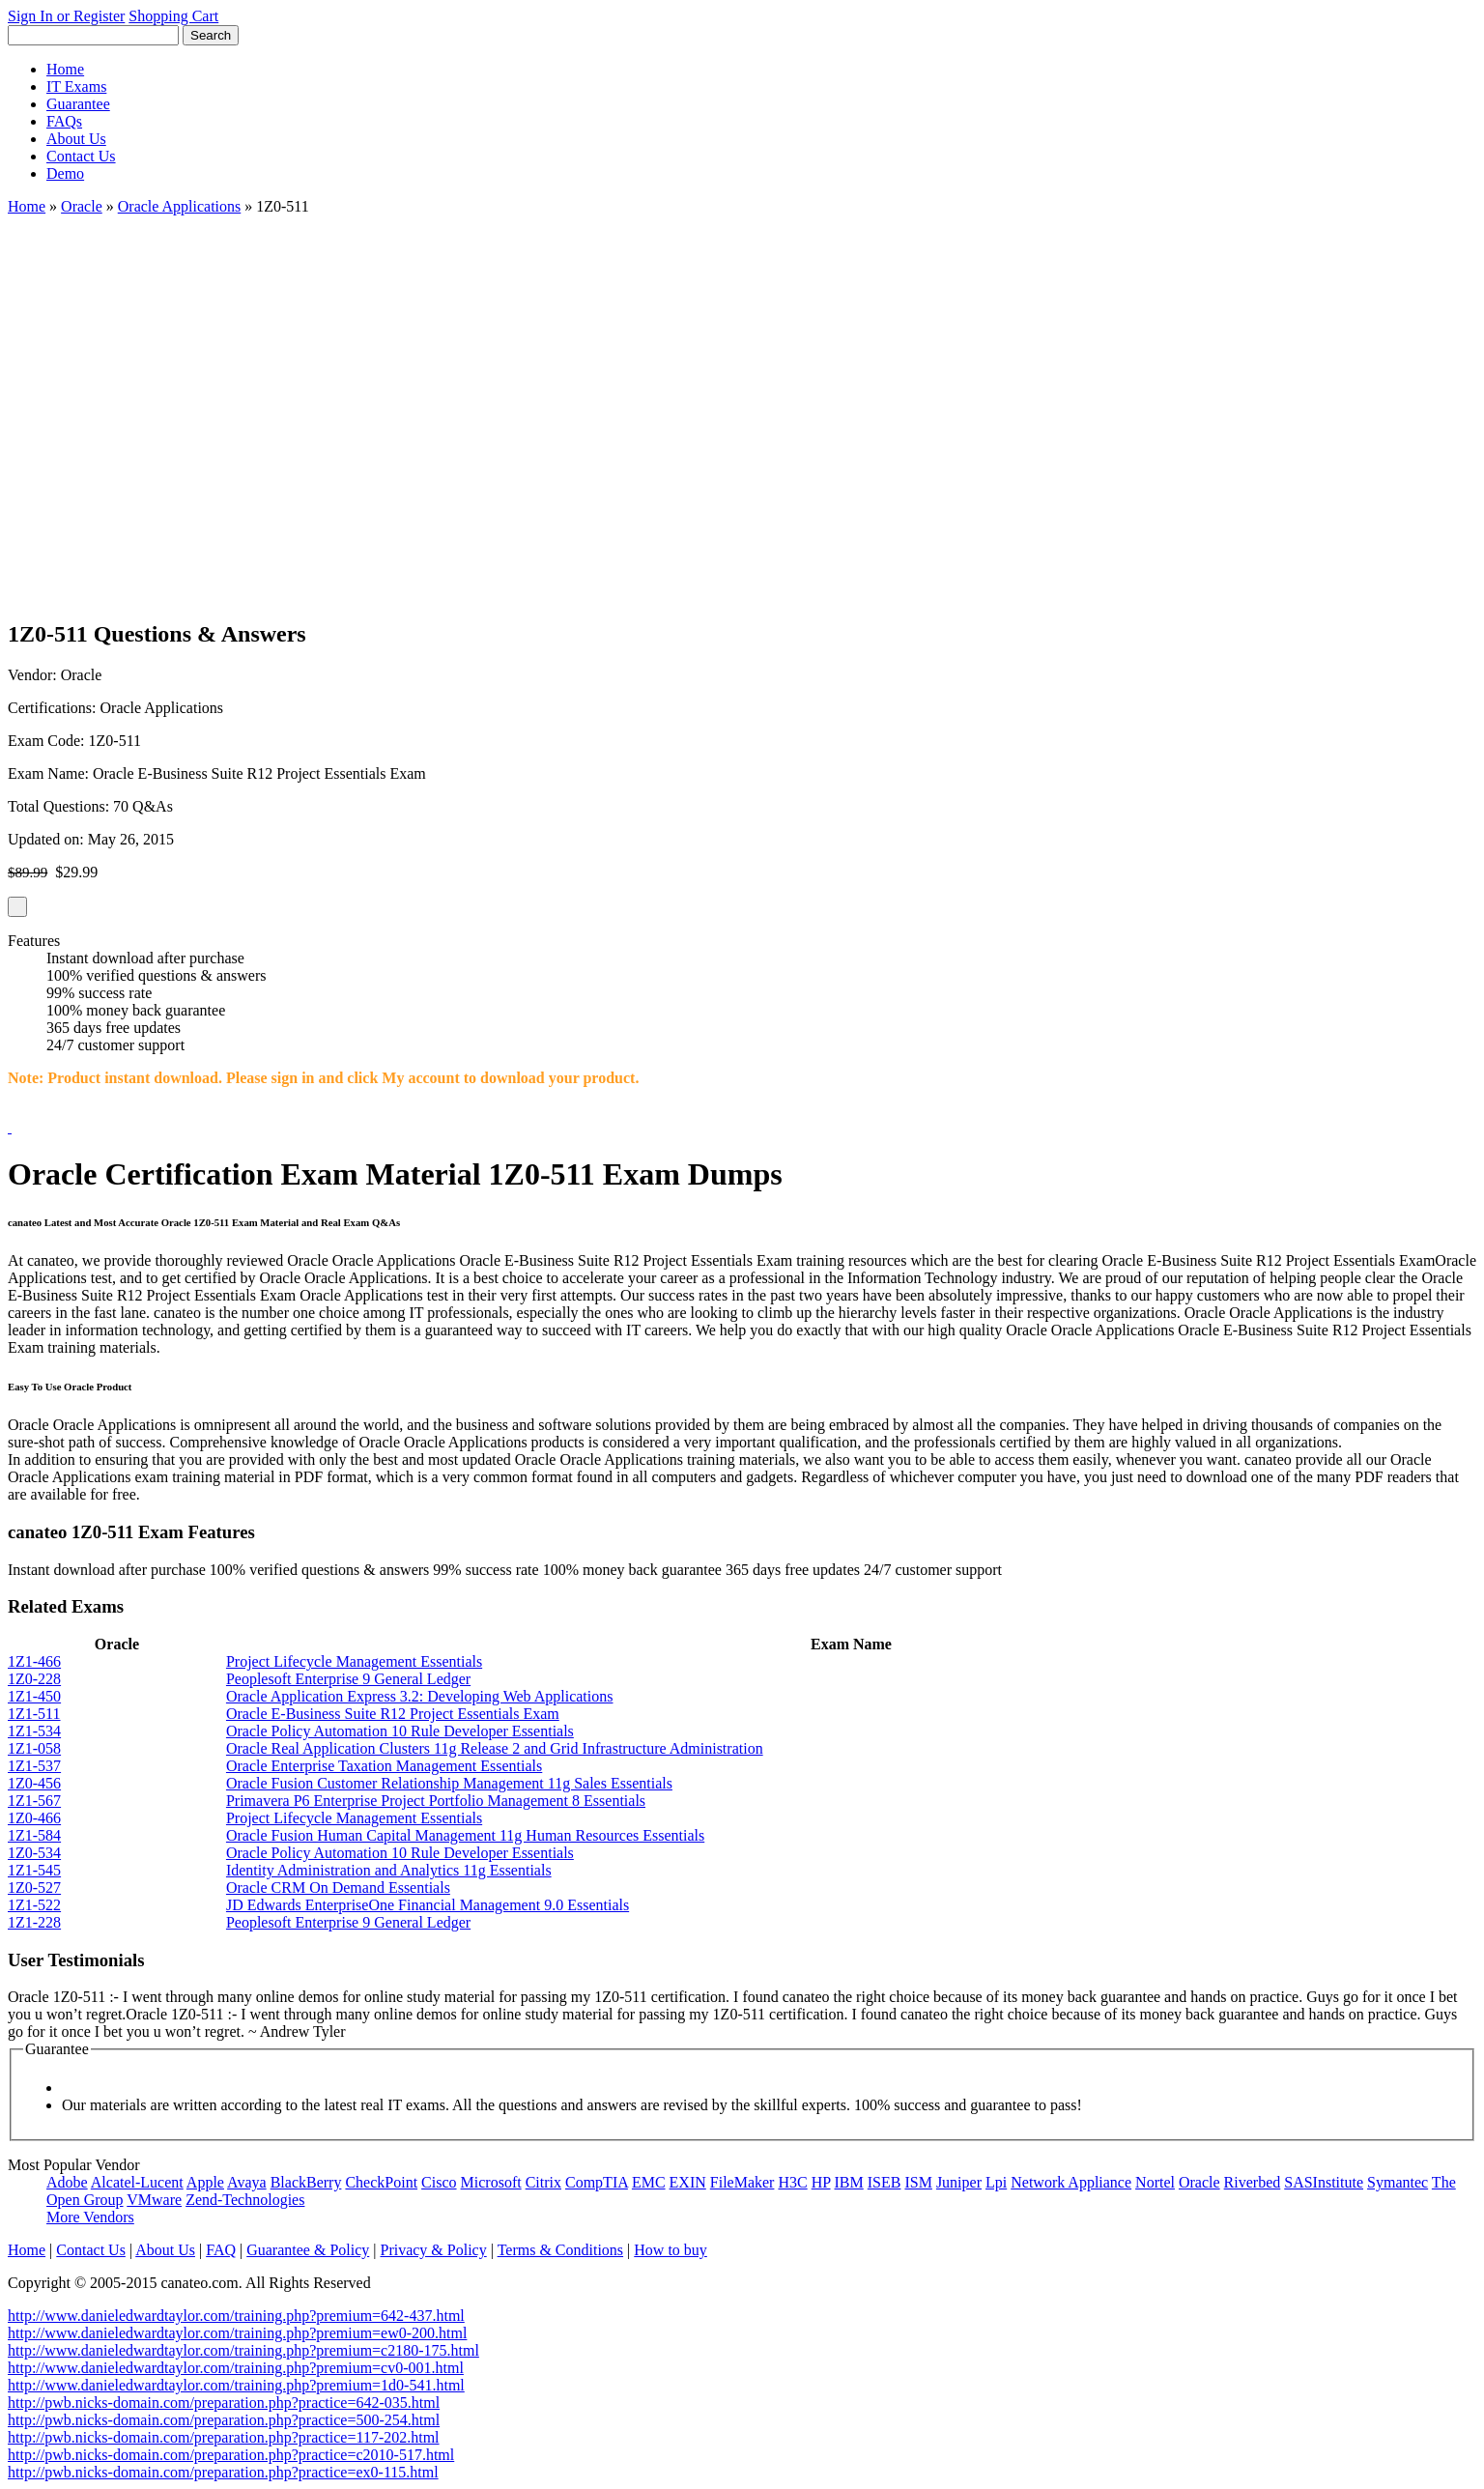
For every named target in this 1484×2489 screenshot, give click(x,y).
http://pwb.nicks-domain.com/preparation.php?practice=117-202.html (224, 2437)
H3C (792, 2182)
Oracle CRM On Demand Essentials (338, 1887)
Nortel (1155, 2182)
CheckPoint (381, 2182)
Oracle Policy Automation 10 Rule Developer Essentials (400, 1731)
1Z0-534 (34, 1853)
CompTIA (596, 2182)
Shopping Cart (173, 16)
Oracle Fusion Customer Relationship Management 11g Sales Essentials (449, 1783)
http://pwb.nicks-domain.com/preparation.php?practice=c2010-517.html (231, 2454)
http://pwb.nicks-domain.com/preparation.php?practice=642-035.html (224, 2402)
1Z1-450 (34, 1696)
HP (821, 2182)
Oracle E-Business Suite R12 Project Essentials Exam (392, 1713)
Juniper (959, 2182)
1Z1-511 (34, 1713)
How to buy (670, 2250)
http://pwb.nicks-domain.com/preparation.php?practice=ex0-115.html (223, 2472)
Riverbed (1252, 2182)
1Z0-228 (34, 1679)
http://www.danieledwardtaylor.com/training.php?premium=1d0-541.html (236, 2385)
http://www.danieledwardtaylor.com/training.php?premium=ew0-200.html (237, 2333)
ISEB (884, 2182)
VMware (154, 2199)
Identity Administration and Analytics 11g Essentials (389, 1870)
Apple (205, 2182)
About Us (76, 138)
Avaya (247, 2182)
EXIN (688, 2182)
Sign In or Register (66, 16)
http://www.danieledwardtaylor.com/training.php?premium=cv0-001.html (236, 2368)
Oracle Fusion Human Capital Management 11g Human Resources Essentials (465, 1835)
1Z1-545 (34, 1870)
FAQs (64, 121)
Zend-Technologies (245, 2199)
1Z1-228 (34, 1922)
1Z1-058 (34, 1748)
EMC (649, 2182)
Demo (65, 173)
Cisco (438, 2182)
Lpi (996, 2182)
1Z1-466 (34, 1661)
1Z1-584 (34, 1835)
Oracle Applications (180, 206)
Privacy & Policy (433, 2250)
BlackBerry (306, 2182)
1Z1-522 (34, 1905)
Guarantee (78, 104)
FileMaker (742, 2182)
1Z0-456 (34, 1783)
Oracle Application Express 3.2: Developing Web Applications (420, 1696)
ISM (917, 2182)
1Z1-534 (34, 1731)
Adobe (67, 2182)
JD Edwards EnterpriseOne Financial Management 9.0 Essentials (427, 1905)
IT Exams (76, 86)
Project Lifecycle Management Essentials (354, 1661)
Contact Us (81, 156)
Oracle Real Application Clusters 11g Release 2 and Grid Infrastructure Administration (494, 1748)
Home (65, 69)
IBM (849, 2182)
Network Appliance (1071, 2182)
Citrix (543, 2182)
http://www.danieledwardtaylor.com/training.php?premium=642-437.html (236, 2315)
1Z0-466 (34, 1818)
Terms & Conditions (560, 2250)
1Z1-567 (34, 1800)
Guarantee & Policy (307, 2250)
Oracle (81, 206)
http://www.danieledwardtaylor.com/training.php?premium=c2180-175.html (243, 2350)
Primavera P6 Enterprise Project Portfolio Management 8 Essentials (435, 1800)
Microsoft (491, 2182)
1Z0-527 (34, 1887)
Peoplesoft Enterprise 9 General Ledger (348, 1679)
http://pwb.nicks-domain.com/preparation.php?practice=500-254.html (224, 2420)
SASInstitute (1323, 2182)
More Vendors (90, 2217)
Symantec (1397, 2182)
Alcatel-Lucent (137, 2182)
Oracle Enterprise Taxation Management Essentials (384, 1766)
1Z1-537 (34, 1766)
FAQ (221, 2250)
